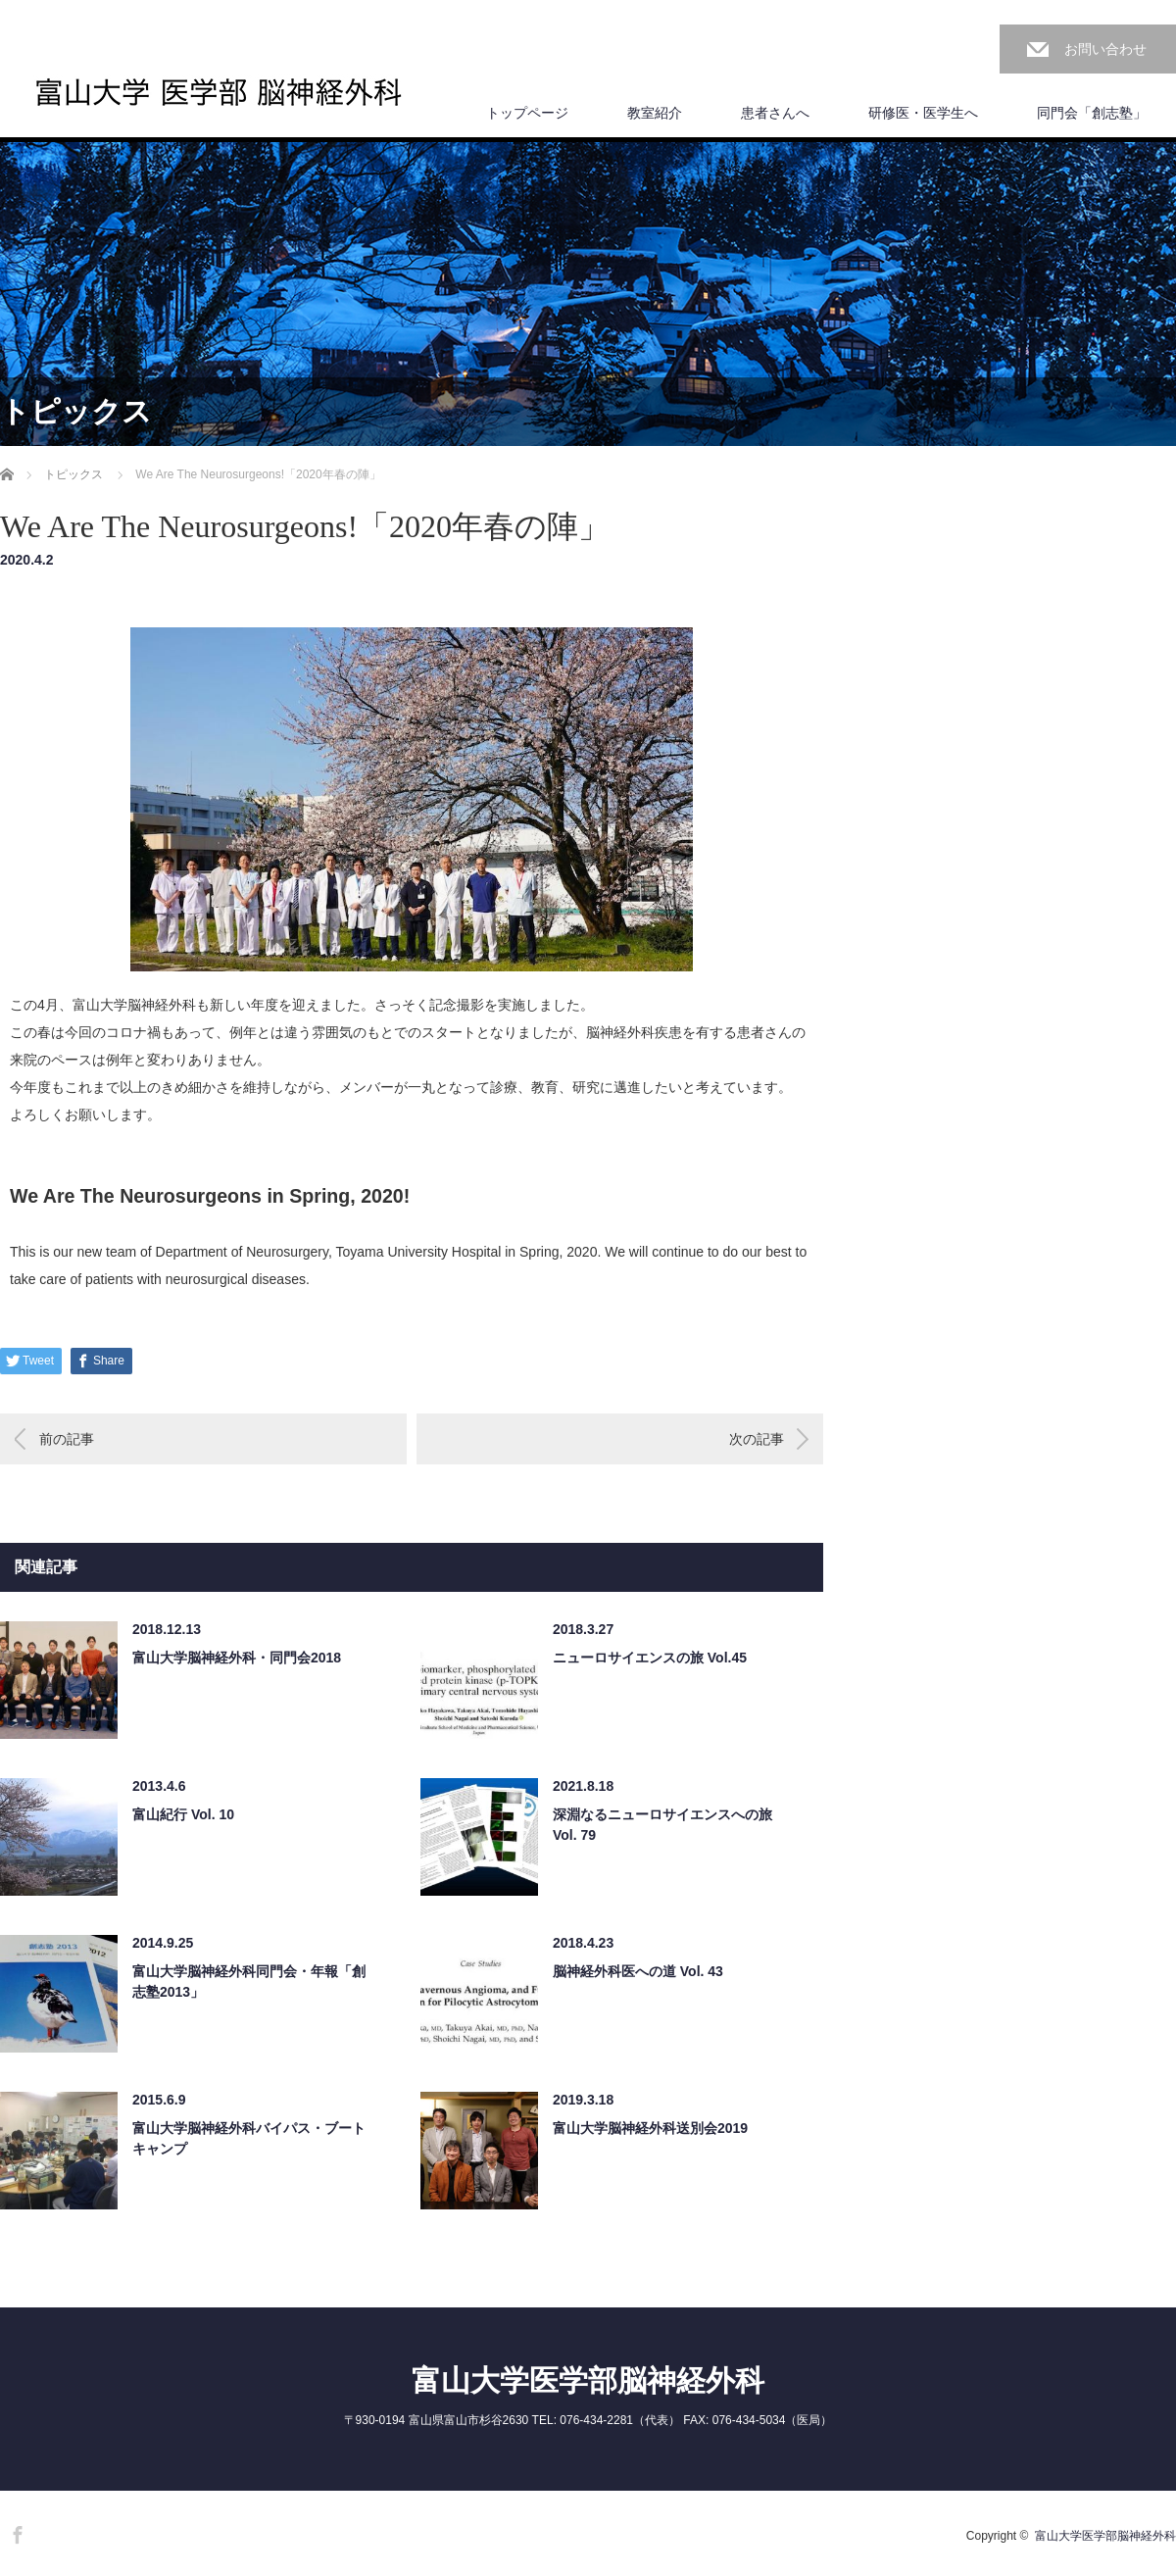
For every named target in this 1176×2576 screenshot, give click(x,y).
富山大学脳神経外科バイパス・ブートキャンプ (249, 2138)
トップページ (527, 113)
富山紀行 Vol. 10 (183, 1814)
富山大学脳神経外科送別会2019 (650, 2128)
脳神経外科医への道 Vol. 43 (638, 1971)
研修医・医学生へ (923, 113)
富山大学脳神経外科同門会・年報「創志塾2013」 (249, 1981)
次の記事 (756, 1439)
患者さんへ (775, 113)
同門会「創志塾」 (1092, 113)
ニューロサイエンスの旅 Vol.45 (650, 1657)
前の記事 (66, 1439)
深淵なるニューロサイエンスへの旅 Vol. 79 (662, 1825)
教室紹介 (654, 113)
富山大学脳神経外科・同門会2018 (236, 1657)
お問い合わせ (1105, 49)
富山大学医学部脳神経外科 (588, 2380)
